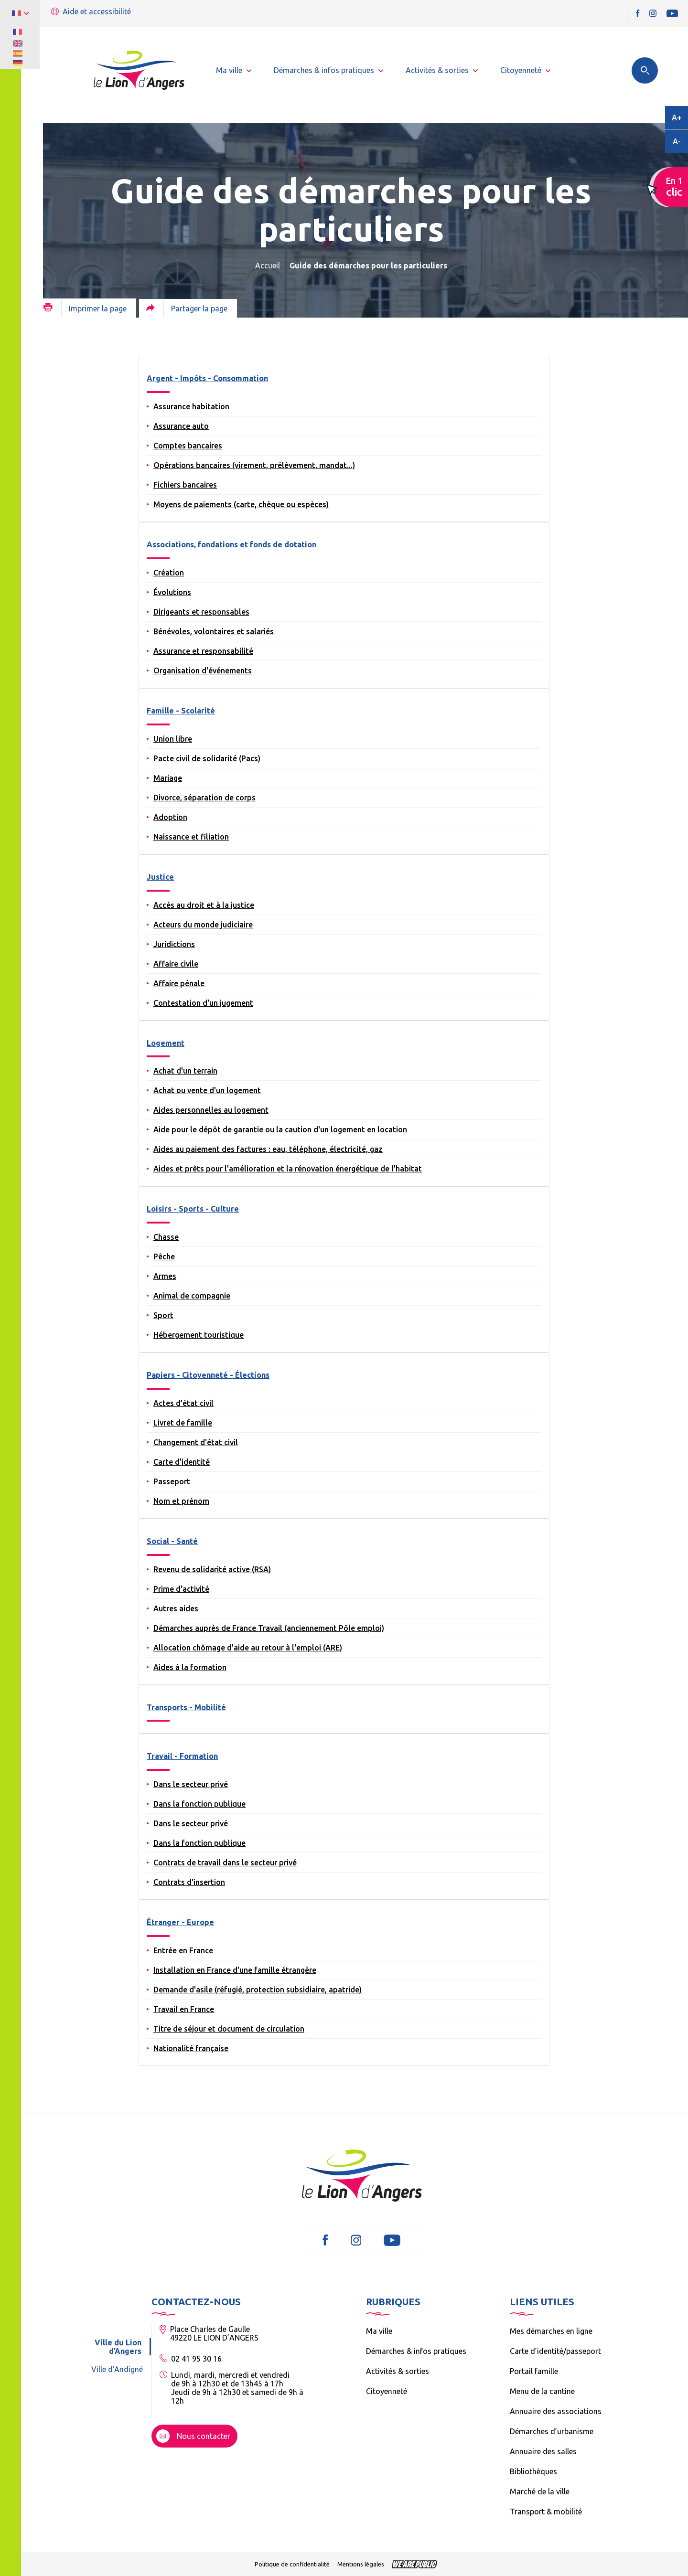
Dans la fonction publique (199, 1803)
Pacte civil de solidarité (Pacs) (206, 758)
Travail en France (183, 2009)
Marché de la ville (540, 2491)
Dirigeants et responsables (201, 611)
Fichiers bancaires (185, 484)
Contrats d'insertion (189, 1882)
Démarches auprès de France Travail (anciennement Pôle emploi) (268, 1628)
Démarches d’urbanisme (551, 2431)
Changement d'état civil (195, 1442)
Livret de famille (182, 1422)
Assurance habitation (191, 406)
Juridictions (174, 944)
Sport (163, 1315)
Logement (165, 1043)
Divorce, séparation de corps (204, 797)
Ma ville (379, 2331)
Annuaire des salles (543, 2451)
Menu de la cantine (542, 2391)
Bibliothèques (533, 2471)
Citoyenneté (386, 2391)
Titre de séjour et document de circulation (228, 2028)
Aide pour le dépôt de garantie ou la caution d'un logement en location (280, 1129)
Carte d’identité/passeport (555, 2351)
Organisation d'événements (202, 670)
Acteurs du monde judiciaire (203, 924)
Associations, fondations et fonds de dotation (231, 544)
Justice (160, 877)
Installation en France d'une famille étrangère (234, 1970)
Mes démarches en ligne (551, 2331)
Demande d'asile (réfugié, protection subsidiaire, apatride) (257, 1989)
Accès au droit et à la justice (203, 905)
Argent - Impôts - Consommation (207, 378)
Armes (164, 1276)
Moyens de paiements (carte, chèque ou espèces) (241, 504)
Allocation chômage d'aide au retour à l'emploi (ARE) (247, 1647)
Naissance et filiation (191, 836)
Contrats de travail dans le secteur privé (225, 1862)
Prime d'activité (181, 1589)
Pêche (164, 1256)
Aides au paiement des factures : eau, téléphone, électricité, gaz (268, 1149)
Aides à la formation (189, 1667)
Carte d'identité (181, 1462)
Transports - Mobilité (186, 1707)
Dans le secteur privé (190, 1784)
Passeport (171, 1481)
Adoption (170, 817)
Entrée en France (183, 1950)
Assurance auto (181, 426)
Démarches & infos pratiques (416, 2351)
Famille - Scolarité (181, 710)
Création (168, 572)
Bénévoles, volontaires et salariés (213, 631)
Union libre (172, 738)
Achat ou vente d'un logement (207, 1090)
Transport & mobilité (546, 2511)
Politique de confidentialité (292, 2564)
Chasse (166, 1237)
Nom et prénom (181, 1501)
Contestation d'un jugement (203, 1003)
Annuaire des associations (556, 2411)
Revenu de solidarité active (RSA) (212, 1569)
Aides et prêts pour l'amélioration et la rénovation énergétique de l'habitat (287, 1168)
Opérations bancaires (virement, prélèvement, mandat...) (254, 465)
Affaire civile (175, 963)
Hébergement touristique (198, 1335)
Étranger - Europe (180, 1922)
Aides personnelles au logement (211, 1110)
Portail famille (534, 2371)
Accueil (267, 265)
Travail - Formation (182, 1756)
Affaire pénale (178, 983)
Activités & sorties (397, 2371)
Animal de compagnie (191, 1295)
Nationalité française (190, 2048)
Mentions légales (360, 2564)
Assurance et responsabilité (203, 651)
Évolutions (172, 592)
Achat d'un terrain (185, 1070)
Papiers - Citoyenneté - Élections (208, 1375)
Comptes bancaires (187, 445)
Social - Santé (172, 1541)
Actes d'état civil (183, 1403)
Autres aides (175, 1608)
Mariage (167, 778)
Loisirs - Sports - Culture (193, 1208)
